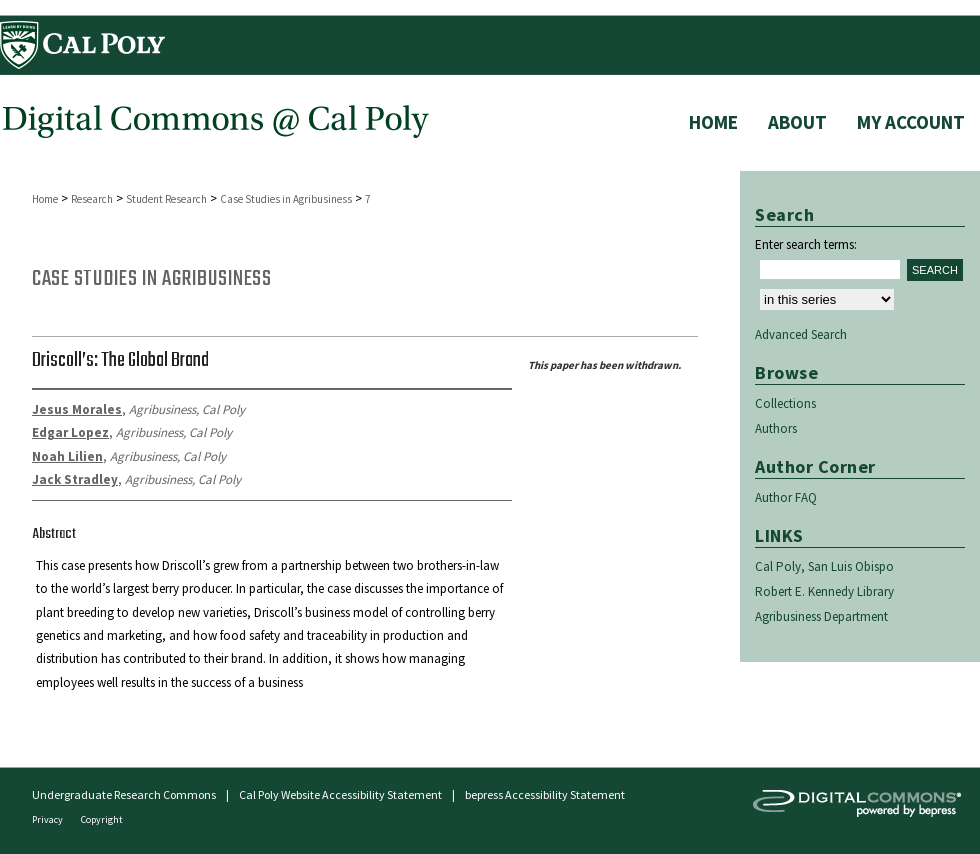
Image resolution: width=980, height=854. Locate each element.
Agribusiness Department (821, 616)
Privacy (48, 819)
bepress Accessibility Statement (545, 794)
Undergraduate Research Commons (124, 794)
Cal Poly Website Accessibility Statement (340, 794)
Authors (776, 428)
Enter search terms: (806, 244)
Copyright (102, 819)
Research (92, 199)
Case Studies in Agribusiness (286, 199)
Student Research (166, 199)
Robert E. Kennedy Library (824, 591)
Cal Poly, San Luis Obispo (824, 566)
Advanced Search (801, 334)
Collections (785, 403)
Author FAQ (786, 497)
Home (45, 199)
